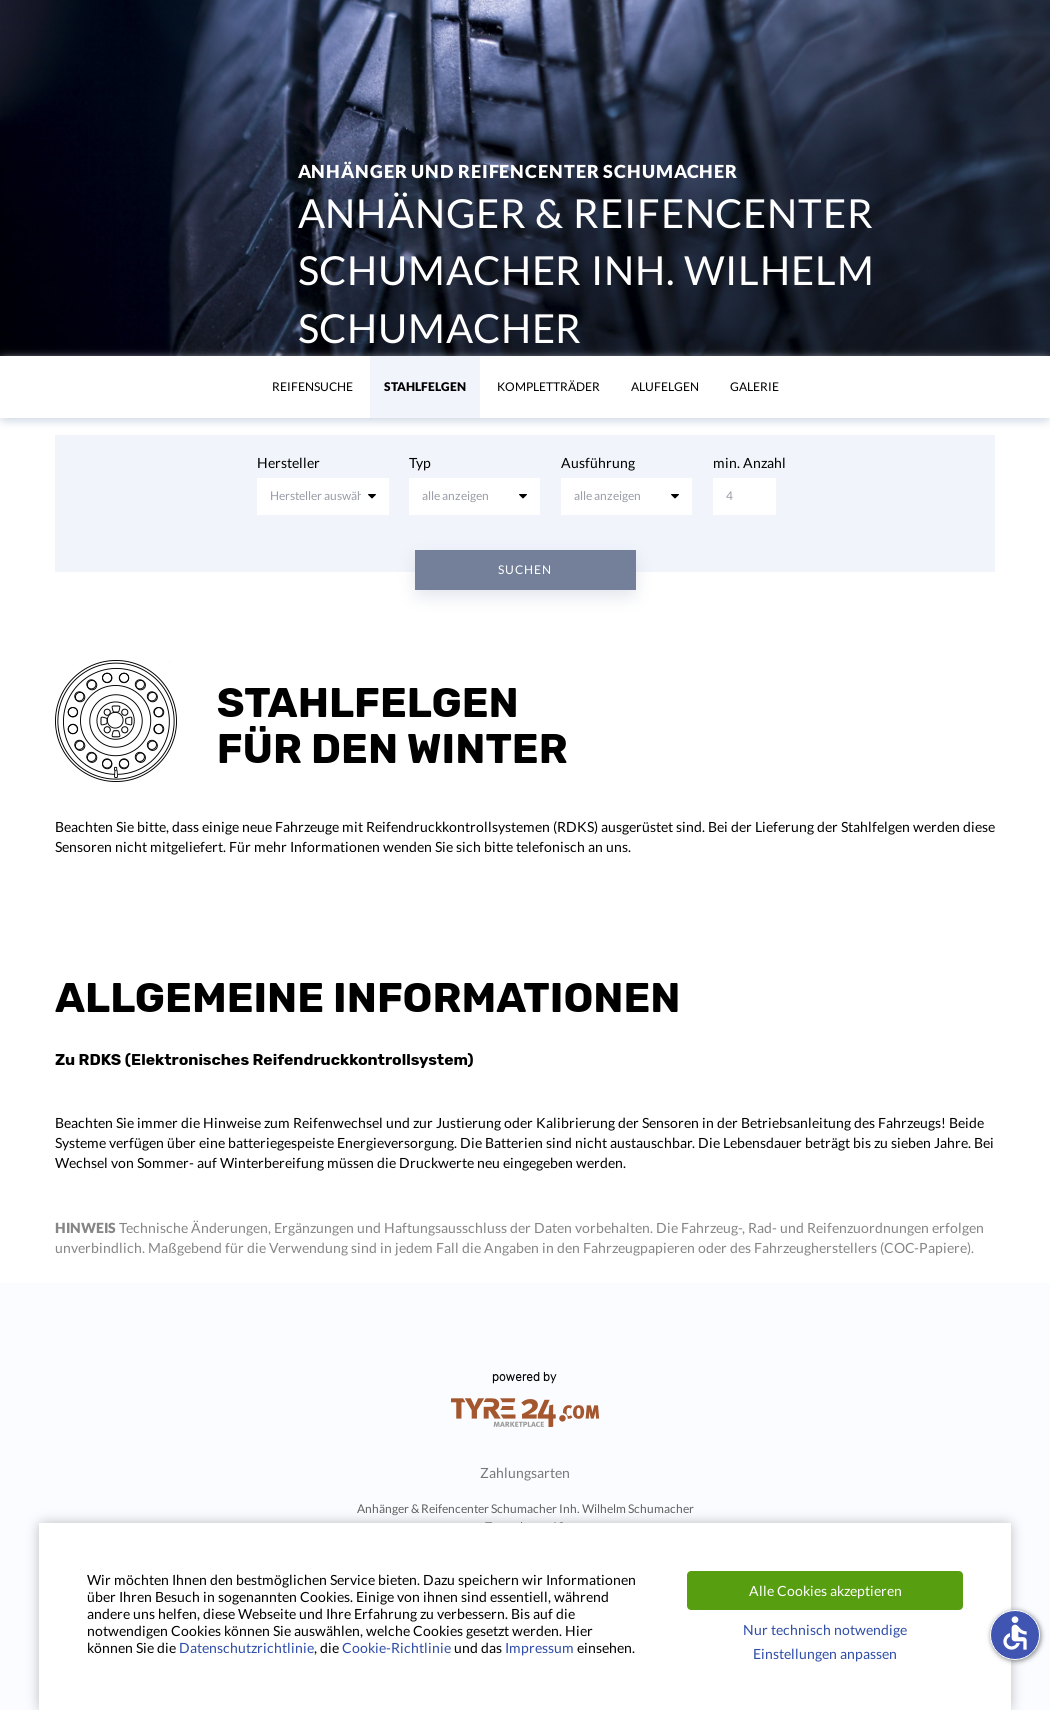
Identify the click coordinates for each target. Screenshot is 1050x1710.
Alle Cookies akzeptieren (825, 1590)
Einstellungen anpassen (825, 1653)
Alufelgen (665, 386)
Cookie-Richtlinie (396, 1647)
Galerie (754, 386)
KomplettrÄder (548, 386)
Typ (420, 462)
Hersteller (288, 462)
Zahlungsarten (525, 1472)
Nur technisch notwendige (825, 1629)
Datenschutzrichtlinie (246, 1647)
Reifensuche (312, 386)
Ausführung (598, 462)
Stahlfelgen (425, 386)
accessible (1015, 1633)
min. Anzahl (749, 462)
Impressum (539, 1647)
